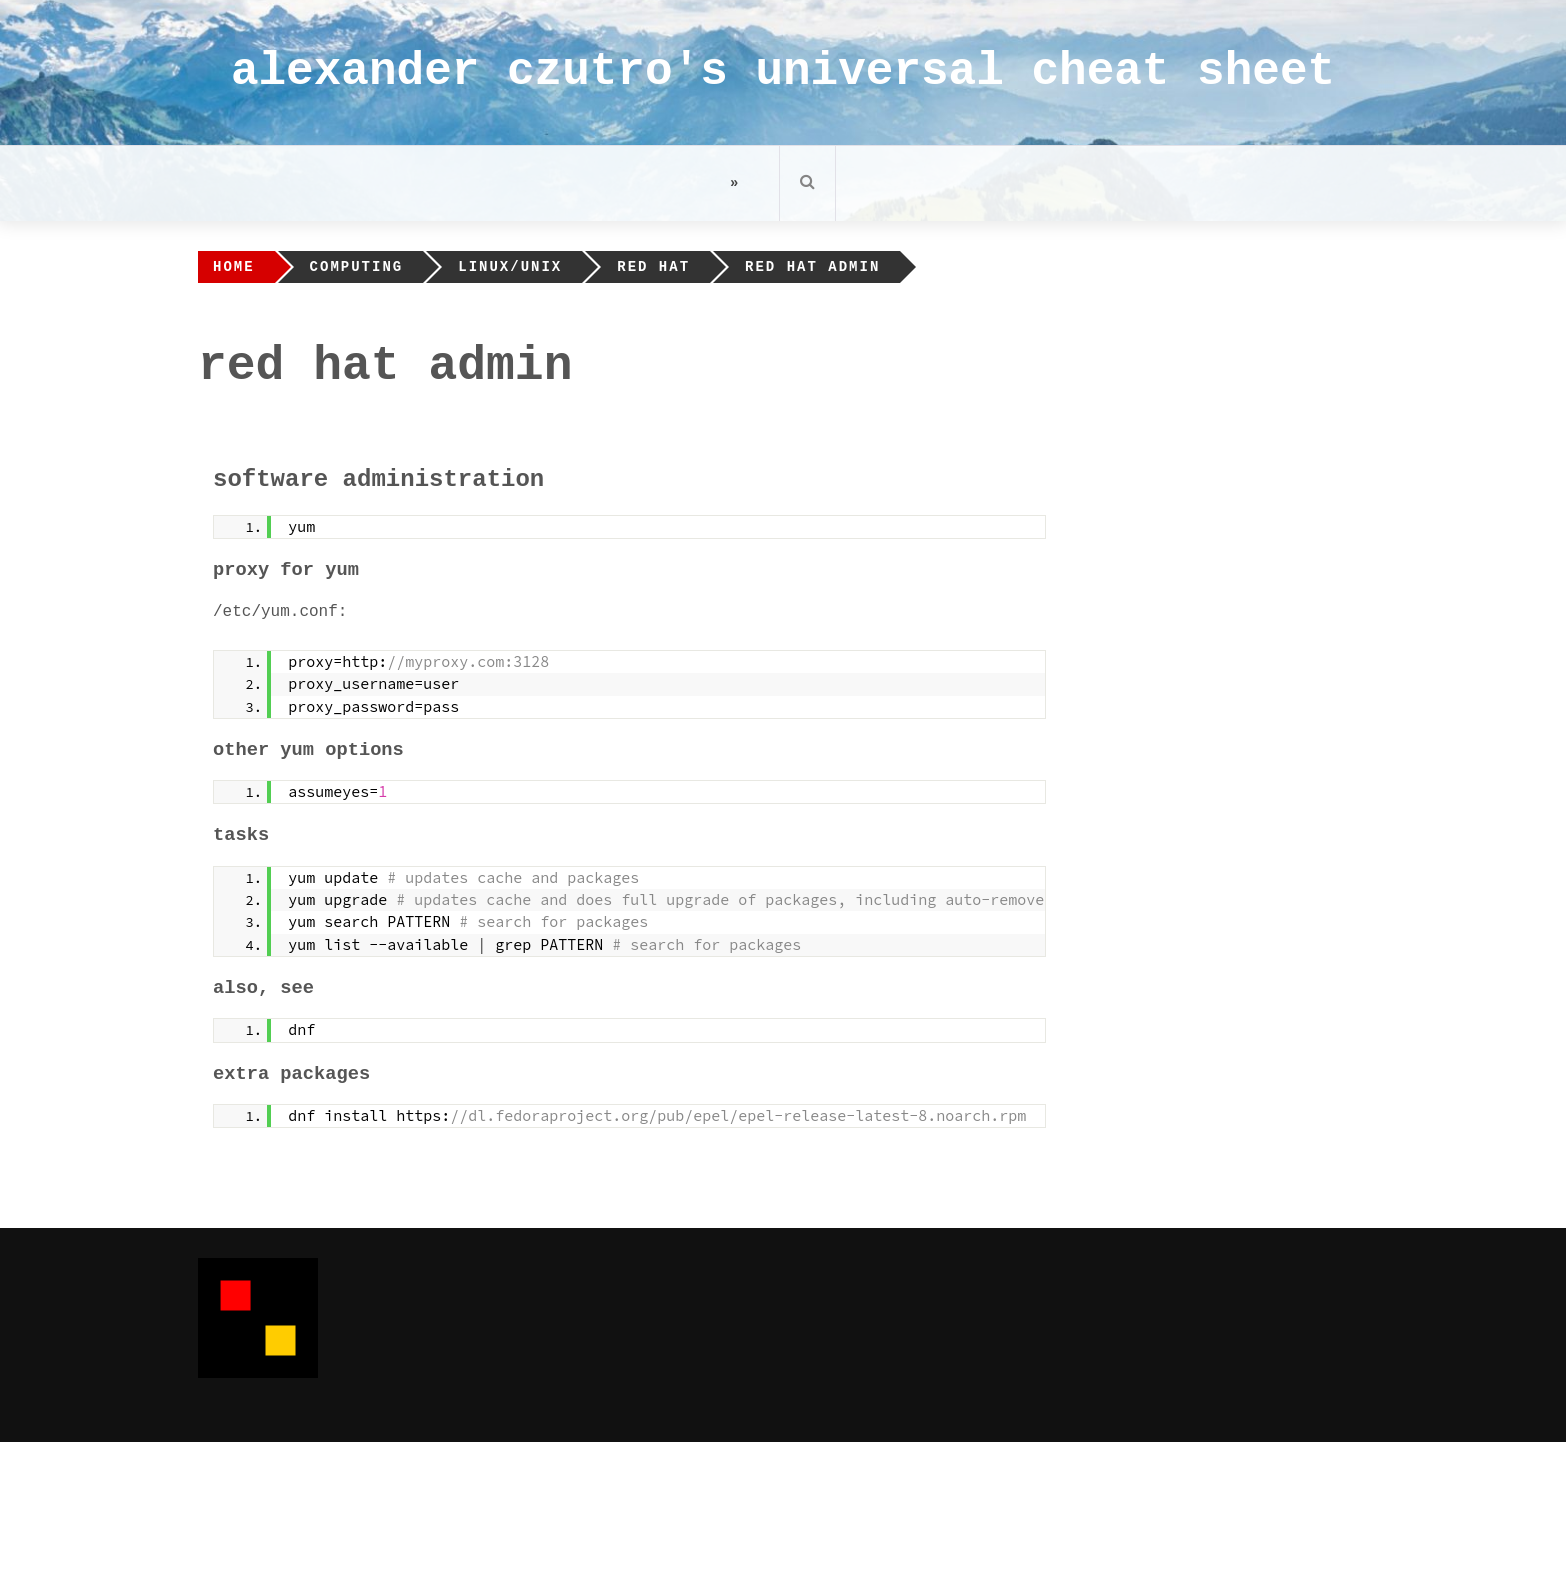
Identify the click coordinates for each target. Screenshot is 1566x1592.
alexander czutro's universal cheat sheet (783, 72)
